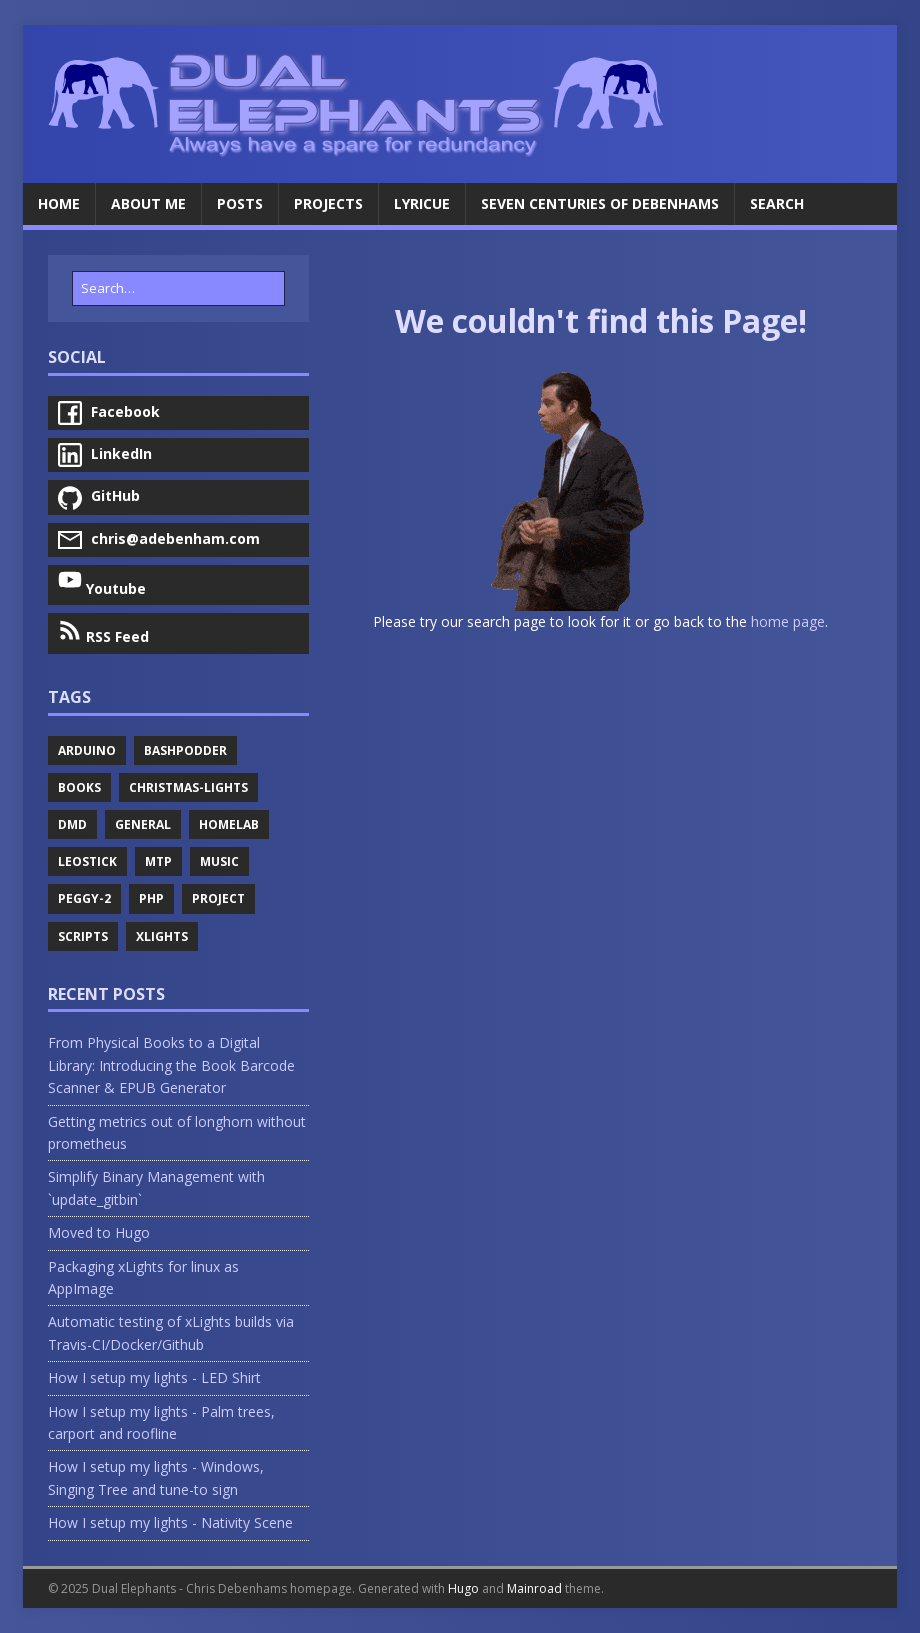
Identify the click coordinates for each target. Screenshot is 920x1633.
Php (151, 898)
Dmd (72, 824)
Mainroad (534, 1588)
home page (788, 621)
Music (219, 861)
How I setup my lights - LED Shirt (154, 1377)
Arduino (87, 750)
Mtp (158, 861)
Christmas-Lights (188, 787)
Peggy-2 (84, 898)
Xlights (162, 936)
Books (79, 787)
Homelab (229, 824)
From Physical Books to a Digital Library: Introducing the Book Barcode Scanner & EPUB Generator (171, 1065)
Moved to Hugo (99, 1232)
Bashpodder (185, 750)
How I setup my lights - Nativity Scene (170, 1522)
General (143, 824)
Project (218, 898)
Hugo (463, 1588)
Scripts (83, 936)
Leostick (87, 861)
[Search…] (178, 288)
